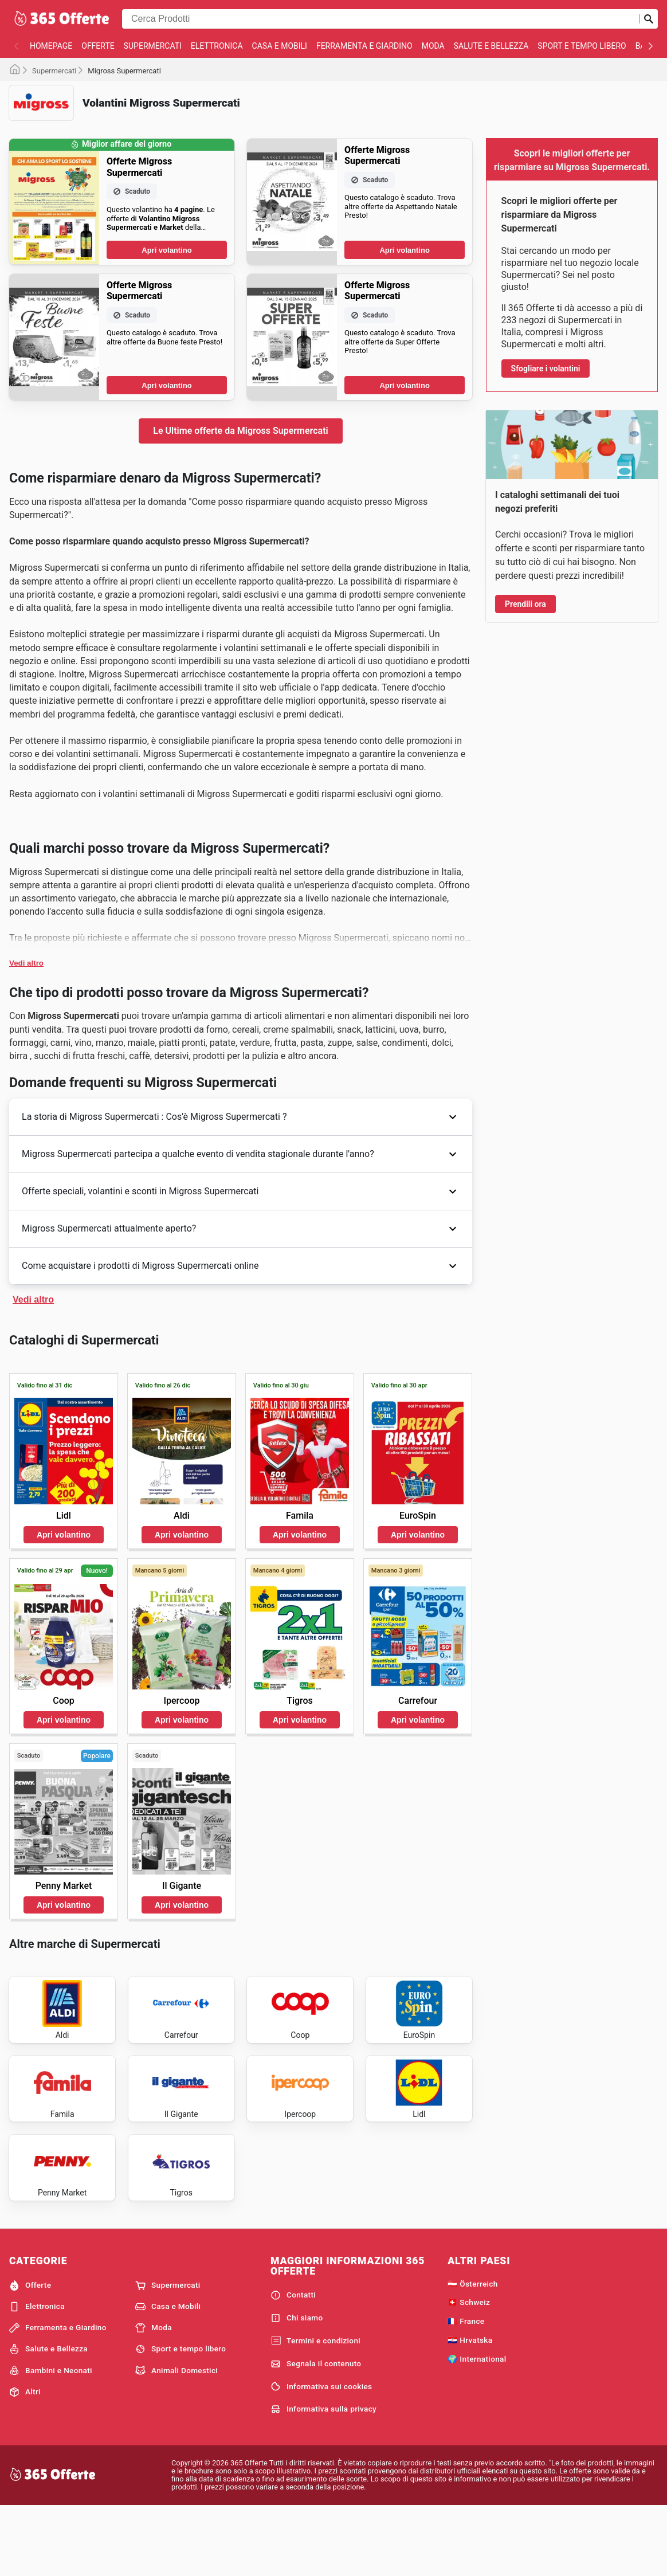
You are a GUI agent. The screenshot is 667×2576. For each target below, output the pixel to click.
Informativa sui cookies (321, 2455)
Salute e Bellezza (491, 45)
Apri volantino (166, 250)
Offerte (97, 45)
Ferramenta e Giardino (364, 45)
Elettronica (217, 45)
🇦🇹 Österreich (472, 2352)
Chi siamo (296, 2386)
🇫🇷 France (466, 2389)
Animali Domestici (176, 2439)
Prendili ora (525, 604)
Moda (433, 45)
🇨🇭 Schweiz (469, 2370)
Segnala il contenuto (315, 2432)
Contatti (293, 2363)
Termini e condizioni (315, 2409)
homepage (51, 45)
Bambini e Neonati (50, 2439)
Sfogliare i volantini (545, 368)
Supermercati (153, 45)
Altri (25, 2460)
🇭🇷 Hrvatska (470, 2408)
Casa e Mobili (279, 45)
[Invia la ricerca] (648, 19)
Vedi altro (26, 963)
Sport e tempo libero (581, 45)
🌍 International (477, 2427)
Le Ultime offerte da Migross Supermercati (240, 430)
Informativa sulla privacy (323, 2477)
